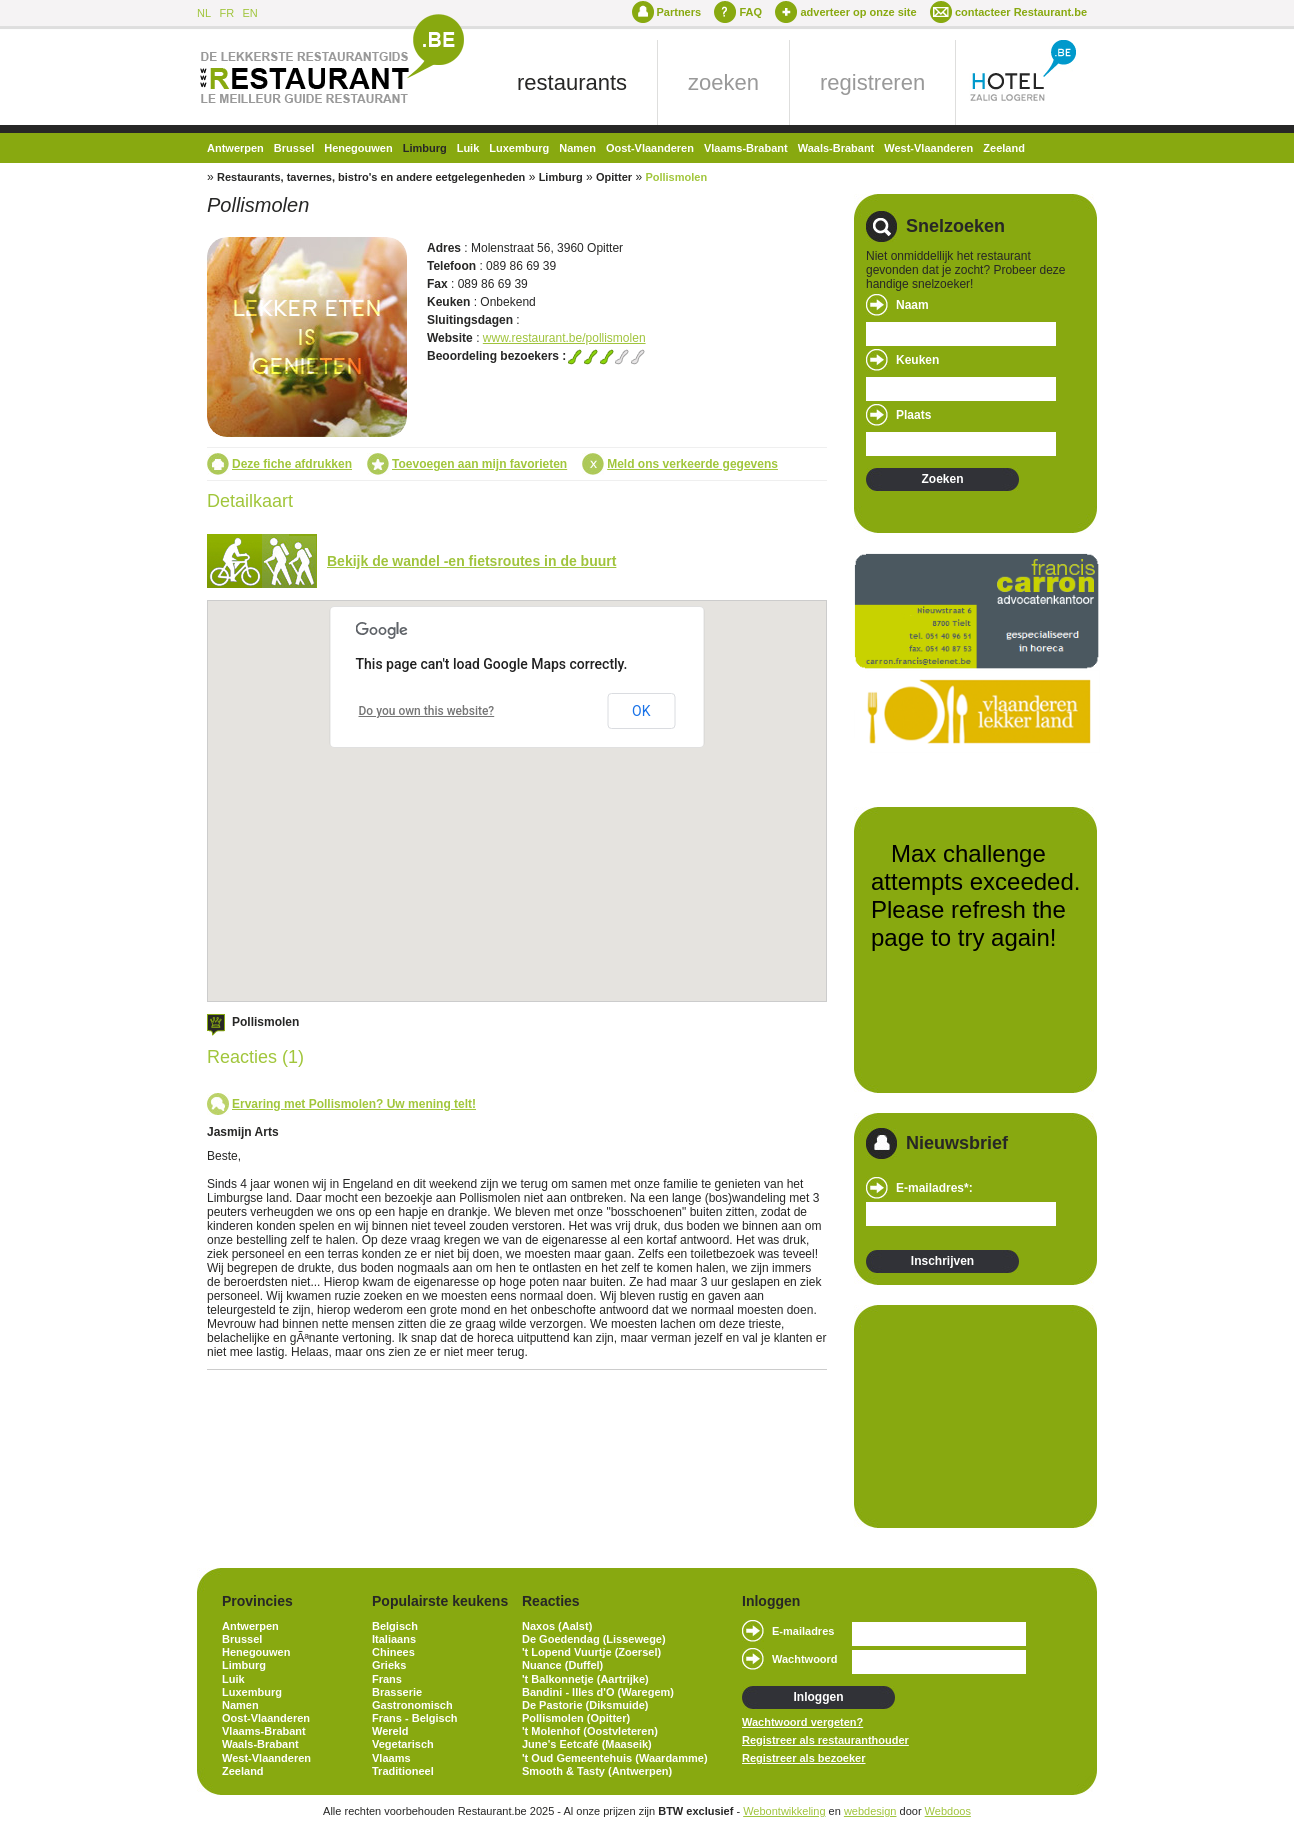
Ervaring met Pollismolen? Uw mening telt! (354, 1104)
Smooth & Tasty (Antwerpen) (597, 1771)
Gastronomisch (412, 1705)
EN (249, 13)
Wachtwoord (805, 1659)
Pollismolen (676, 177)
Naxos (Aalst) (557, 1626)
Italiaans (394, 1639)
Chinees (393, 1652)
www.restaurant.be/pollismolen (564, 338)
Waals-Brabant (836, 148)
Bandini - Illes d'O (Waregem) (598, 1692)
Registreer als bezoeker (804, 1758)
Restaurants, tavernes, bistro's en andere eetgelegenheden (371, 177)
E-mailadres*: (934, 1188)
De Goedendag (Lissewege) (594, 1639)
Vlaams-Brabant (746, 148)
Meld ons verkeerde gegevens (692, 464)
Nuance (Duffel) (562, 1665)
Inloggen (819, 1697)
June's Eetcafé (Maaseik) (587, 1744)
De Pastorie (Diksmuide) (585, 1705)
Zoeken (942, 479)
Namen (577, 148)
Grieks (389, 1665)
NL (204, 13)
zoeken (723, 82)
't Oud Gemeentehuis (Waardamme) (615, 1758)
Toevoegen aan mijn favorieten (479, 464)
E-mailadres (803, 1631)
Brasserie (397, 1692)
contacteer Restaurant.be (1021, 12)
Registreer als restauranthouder (825, 1740)
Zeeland (1004, 148)
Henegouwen (358, 148)
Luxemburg (519, 148)
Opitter (614, 177)
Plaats (913, 415)
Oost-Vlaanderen (650, 148)
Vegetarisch (403, 1744)
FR (226, 13)
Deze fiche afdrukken (292, 464)
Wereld (390, 1731)
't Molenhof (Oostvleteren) (590, 1731)
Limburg (425, 148)
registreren (872, 82)
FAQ (750, 12)
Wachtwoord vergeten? (802, 1722)
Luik (468, 148)
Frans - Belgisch (415, 1718)
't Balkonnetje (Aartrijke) (585, 1679)
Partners (679, 12)
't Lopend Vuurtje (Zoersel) (591, 1652)
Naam (912, 305)
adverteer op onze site (858, 12)
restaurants (572, 82)
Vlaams (391, 1758)
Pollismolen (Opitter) (576, 1718)
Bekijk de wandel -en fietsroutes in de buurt (471, 561)
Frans (387, 1679)
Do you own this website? (427, 711)
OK (641, 711)
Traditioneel (403, 1771)
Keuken (917, 360)
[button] (532, 913)
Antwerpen (235, 148)
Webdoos (948, 1811)
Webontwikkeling (784, 1811)
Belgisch (395, 1626)
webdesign (870, 1811)
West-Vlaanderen (928, 148)
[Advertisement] (966, 1415)
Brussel (294, 148)
